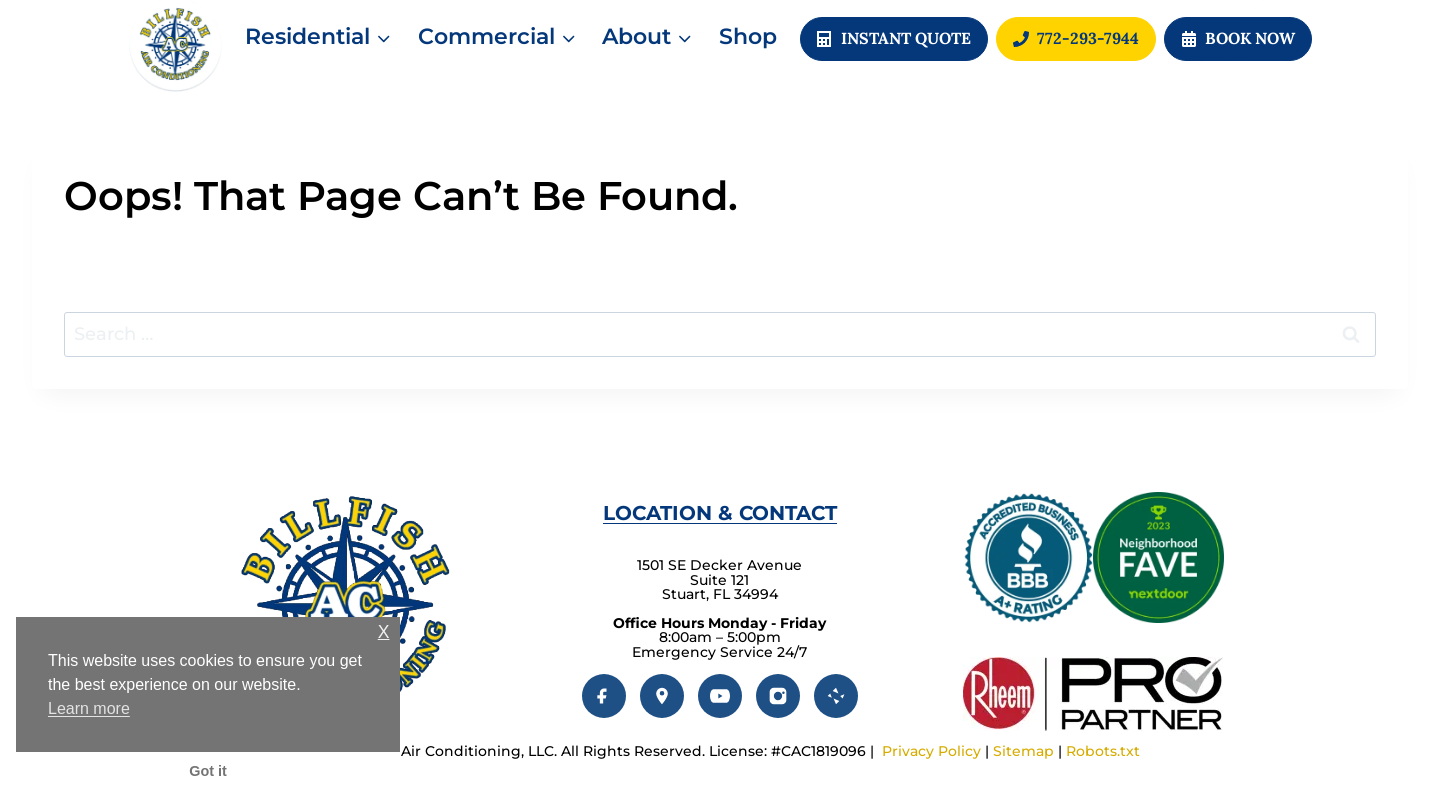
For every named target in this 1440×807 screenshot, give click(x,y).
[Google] (662, 696)
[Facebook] (604, 696)
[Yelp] (836, 696)
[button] (1238, 39)
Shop (748, 36)
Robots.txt (1103, 751)
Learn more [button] (89, 708)
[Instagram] (778, 696)
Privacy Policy (931, 751)
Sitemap (1023, 751)
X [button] (384, 632)
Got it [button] (208, 771)
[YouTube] (720, 696)
